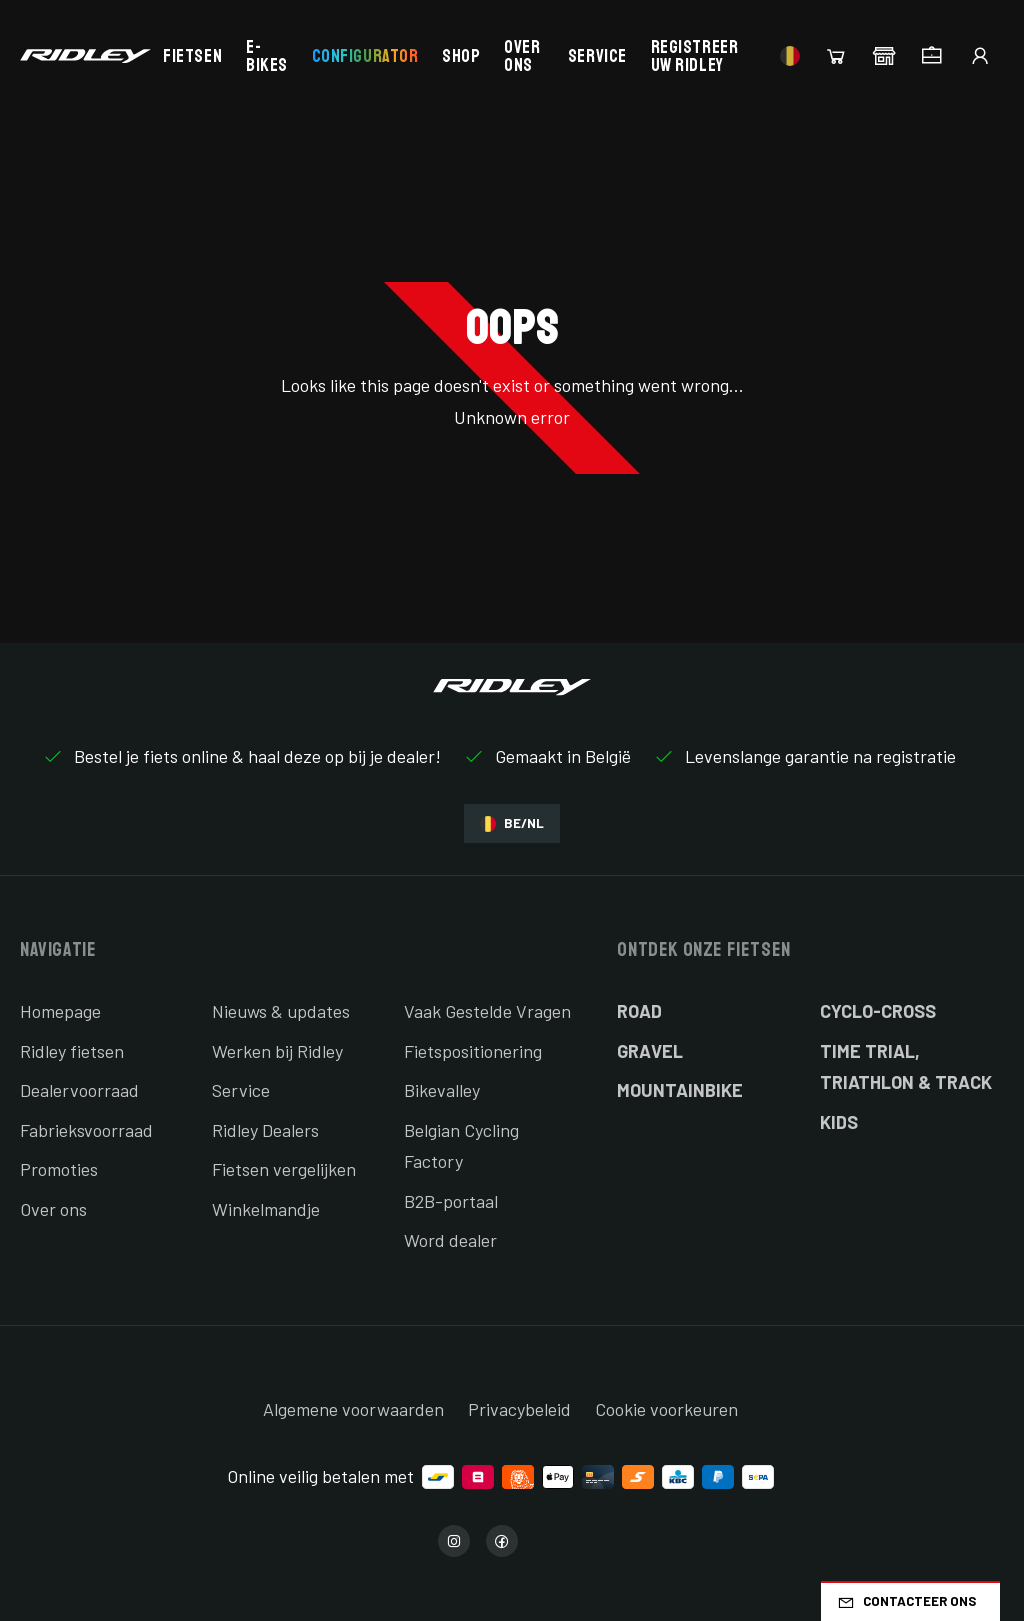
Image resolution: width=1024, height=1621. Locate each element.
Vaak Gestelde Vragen (487, 1011)
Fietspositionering (473, 1051)
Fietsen (192, 56)
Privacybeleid (519, 1409)
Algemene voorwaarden (353, 1409)
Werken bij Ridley (277, 1051)
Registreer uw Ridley (694, 56)
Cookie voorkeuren (666, 1409)
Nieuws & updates (281, 1011)
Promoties (59, 1169)
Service (597, 56)
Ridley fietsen (72, 1051)
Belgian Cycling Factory (461, 1146)
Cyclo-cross (878, 1011)
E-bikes (267, 56)
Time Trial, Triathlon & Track (906, 1067)
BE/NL (512, 823)
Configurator (365, 56)
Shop (461, 56)
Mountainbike (680, 1090)
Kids (839, 1122)
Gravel (650, 1051)
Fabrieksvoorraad (86, 1130)
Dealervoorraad (79, 1090)
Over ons (522, 56)
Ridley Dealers (265, 1130)
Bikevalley (442, 1090)
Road (639, 1011)
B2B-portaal (451, 1201)
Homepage (60, 1011)
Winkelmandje (266, 1209)
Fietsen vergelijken (284, 1169)
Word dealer (450, 1240)
